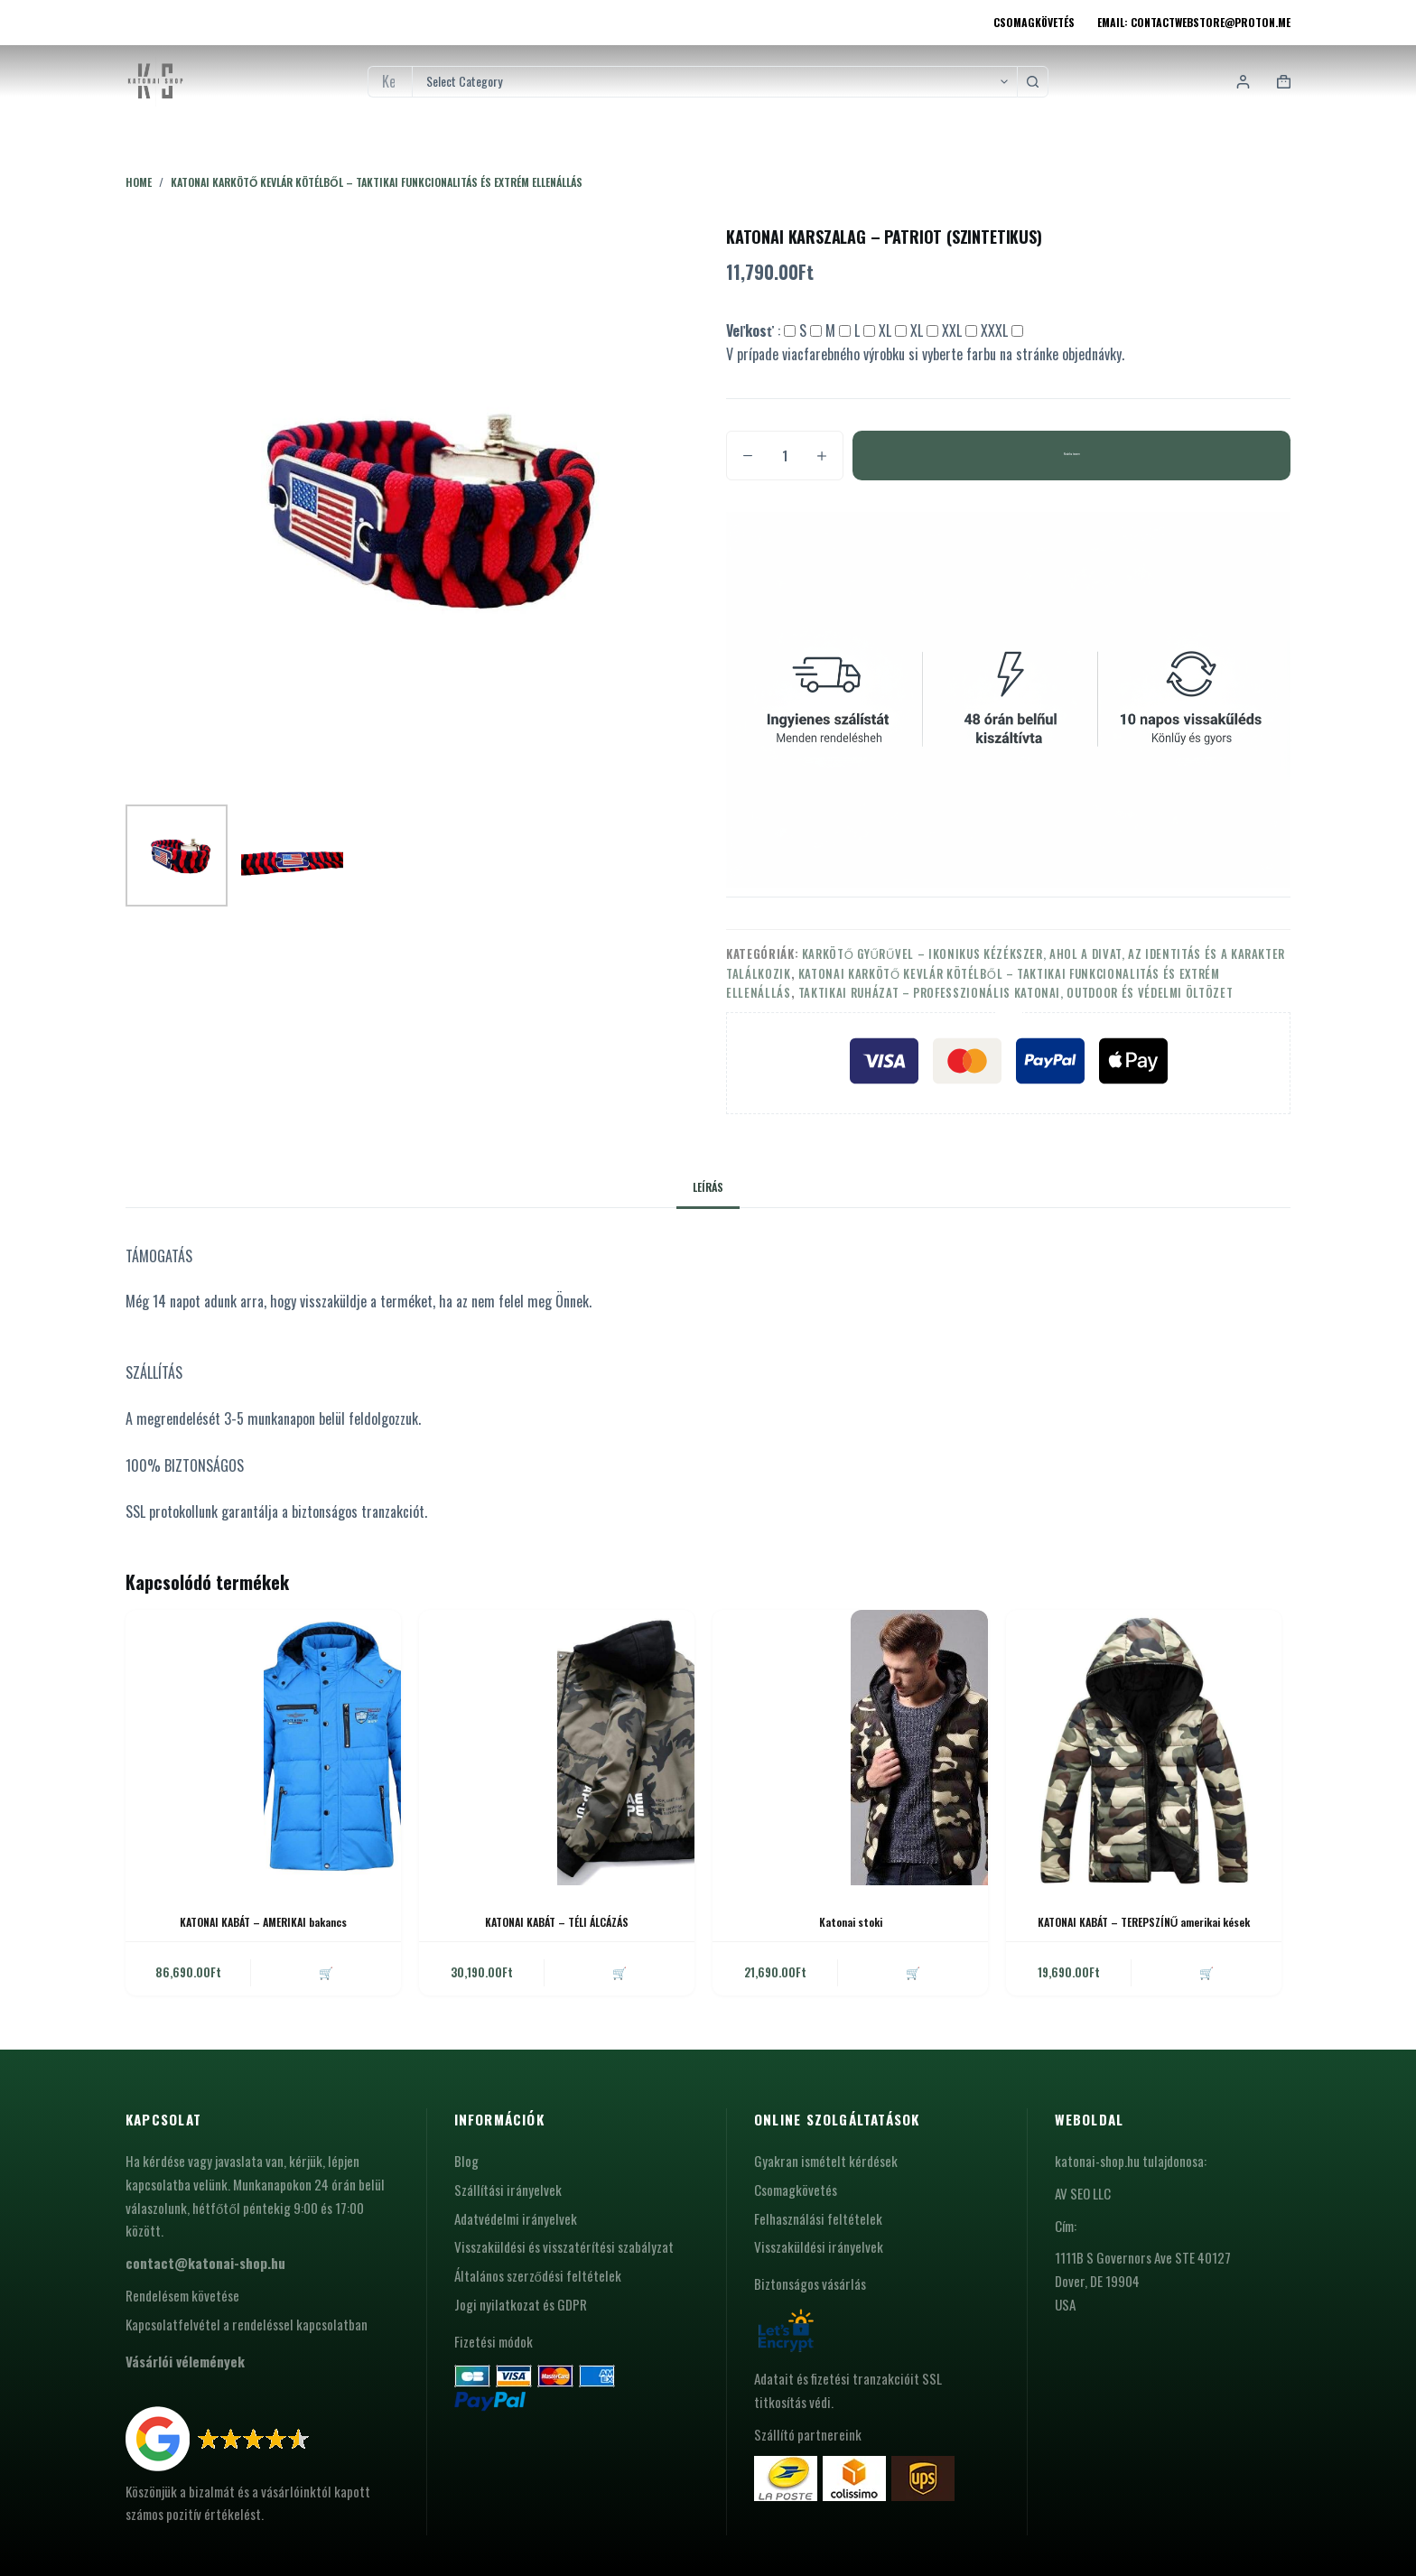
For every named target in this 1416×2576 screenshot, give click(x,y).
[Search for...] (390, 82)
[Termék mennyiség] (784, 455)
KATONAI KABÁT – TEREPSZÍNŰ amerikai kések (1144, 1922)
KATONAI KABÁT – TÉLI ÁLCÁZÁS (557, 1922)
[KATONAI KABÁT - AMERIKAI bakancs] (263, 1747)
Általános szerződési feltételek (537, 2275)
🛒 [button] (326, 1972)
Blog (466, 2161)
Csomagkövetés (1034, 22)
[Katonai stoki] (850, 1747)
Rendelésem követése (182, 2295)
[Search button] (1032, 82)
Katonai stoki (850, 1922)
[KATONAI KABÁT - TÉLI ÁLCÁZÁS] (556, 1747)
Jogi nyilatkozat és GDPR (520, 2304)
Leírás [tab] (708, 1187)
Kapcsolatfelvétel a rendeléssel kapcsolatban (247, 2324)
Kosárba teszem (1071, 455)
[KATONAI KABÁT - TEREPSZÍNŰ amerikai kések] (1143, 1747)
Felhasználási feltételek (818, 2218)
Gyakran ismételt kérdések (826, 2161)
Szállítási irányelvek (508, 2189)
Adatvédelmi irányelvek (515, 2218)
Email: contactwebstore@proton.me (1193, 22)
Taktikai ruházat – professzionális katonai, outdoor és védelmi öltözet (1016, 992)
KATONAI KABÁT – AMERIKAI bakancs (263, 1922)
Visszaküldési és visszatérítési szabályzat (564, 2246)
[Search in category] (714, 82)
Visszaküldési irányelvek (818, 2246)
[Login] (1243, 81)
